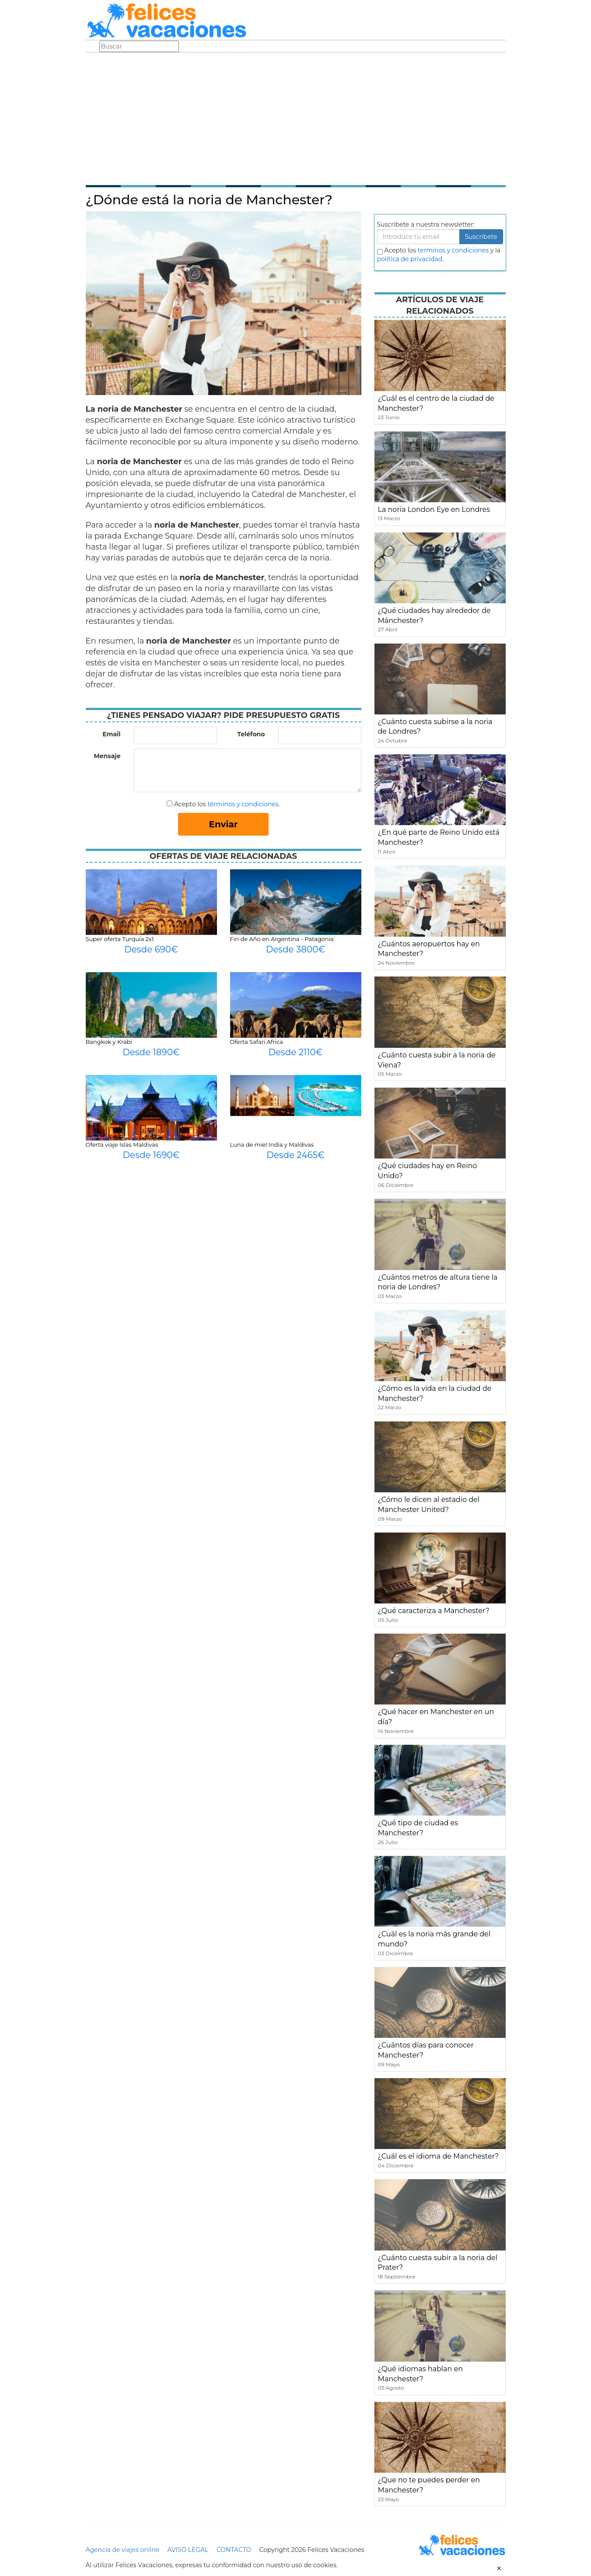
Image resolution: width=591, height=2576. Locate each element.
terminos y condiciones (453, 250)
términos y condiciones (242, 804)
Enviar (223, 824)
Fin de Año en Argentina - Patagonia (282, 938)
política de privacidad (410, 259)
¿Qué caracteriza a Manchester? (434, 1610)
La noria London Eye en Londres (434, 509)
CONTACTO (234, 2550)
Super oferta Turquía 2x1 (120, 938)
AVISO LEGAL (188, 2550)
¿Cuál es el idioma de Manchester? (438, 2156)
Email (111, 734)
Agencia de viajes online (123, 2550)
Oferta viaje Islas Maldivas (122, 1144)
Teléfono (251, 734)
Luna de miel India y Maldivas (272, 1144)
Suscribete (481, 237)
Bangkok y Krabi (109, 1041)
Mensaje (107, 756)
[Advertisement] (296, 118)
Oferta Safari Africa (256, 1041)
